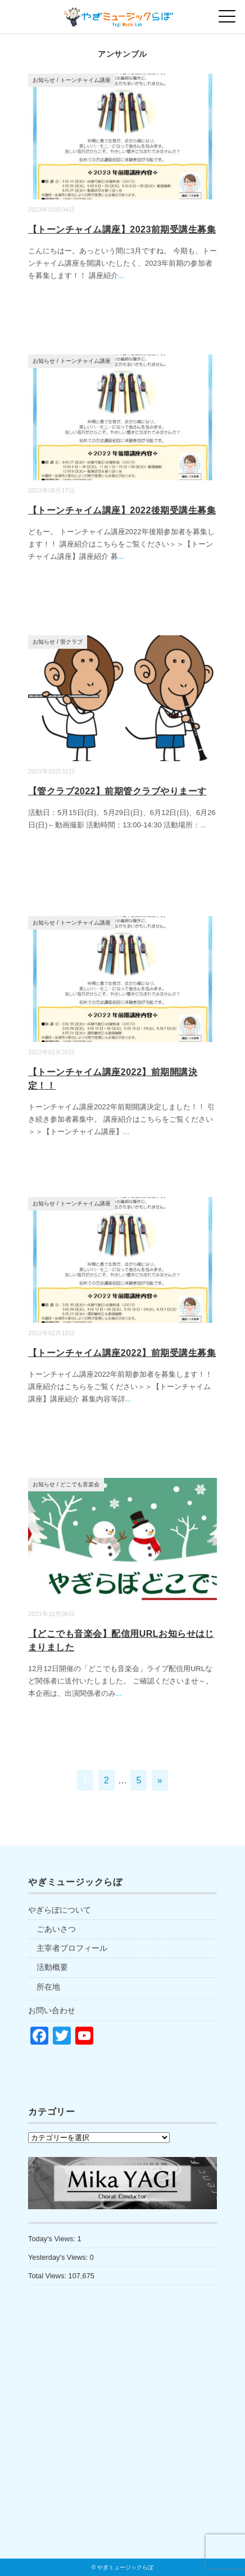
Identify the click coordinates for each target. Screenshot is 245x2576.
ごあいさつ (56, 1928)
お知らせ (44, 80)
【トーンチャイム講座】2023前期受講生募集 (122, 229)
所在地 (48, 1986)
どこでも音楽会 (79, 1484)
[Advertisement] (122, 2446)
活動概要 (52, 1967)
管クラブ (71, 642)
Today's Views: (53, 2238)
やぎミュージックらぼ (125, 2567)
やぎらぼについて (59, 1909)
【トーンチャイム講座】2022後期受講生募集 (122, 510)
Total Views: (48, 2276)
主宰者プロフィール (72, 1948)
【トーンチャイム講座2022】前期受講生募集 (122, 1353)
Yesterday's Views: (59, 2257)
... (121, 275)
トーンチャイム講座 (85, 80)
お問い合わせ (51, 2010)
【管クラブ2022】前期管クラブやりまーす (117, 791)
